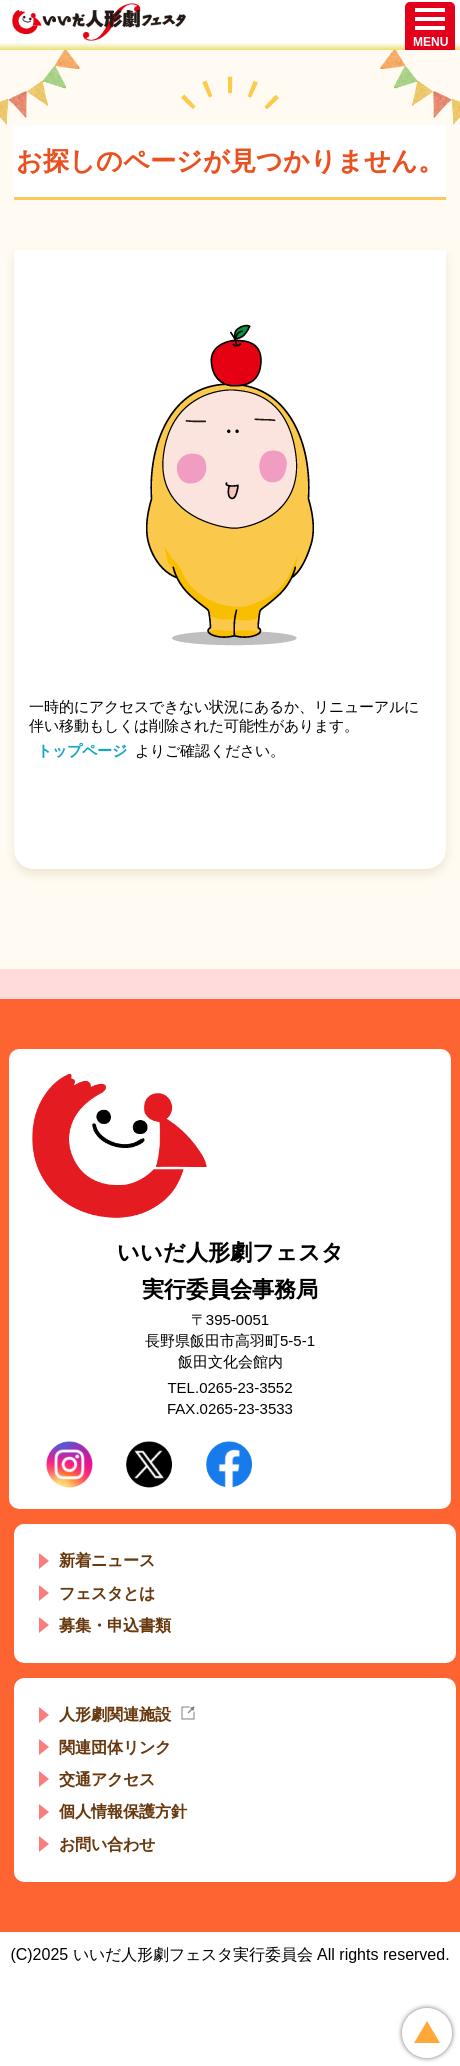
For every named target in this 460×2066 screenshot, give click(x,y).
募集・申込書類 (115, 1625)
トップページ (82, 750)
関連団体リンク (115, 1747)
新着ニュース (107, 1560)
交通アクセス (107, 1779)
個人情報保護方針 (123, 1811)
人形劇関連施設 (115, 1714)
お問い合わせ (107, 1844)
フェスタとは (107, 1593)
